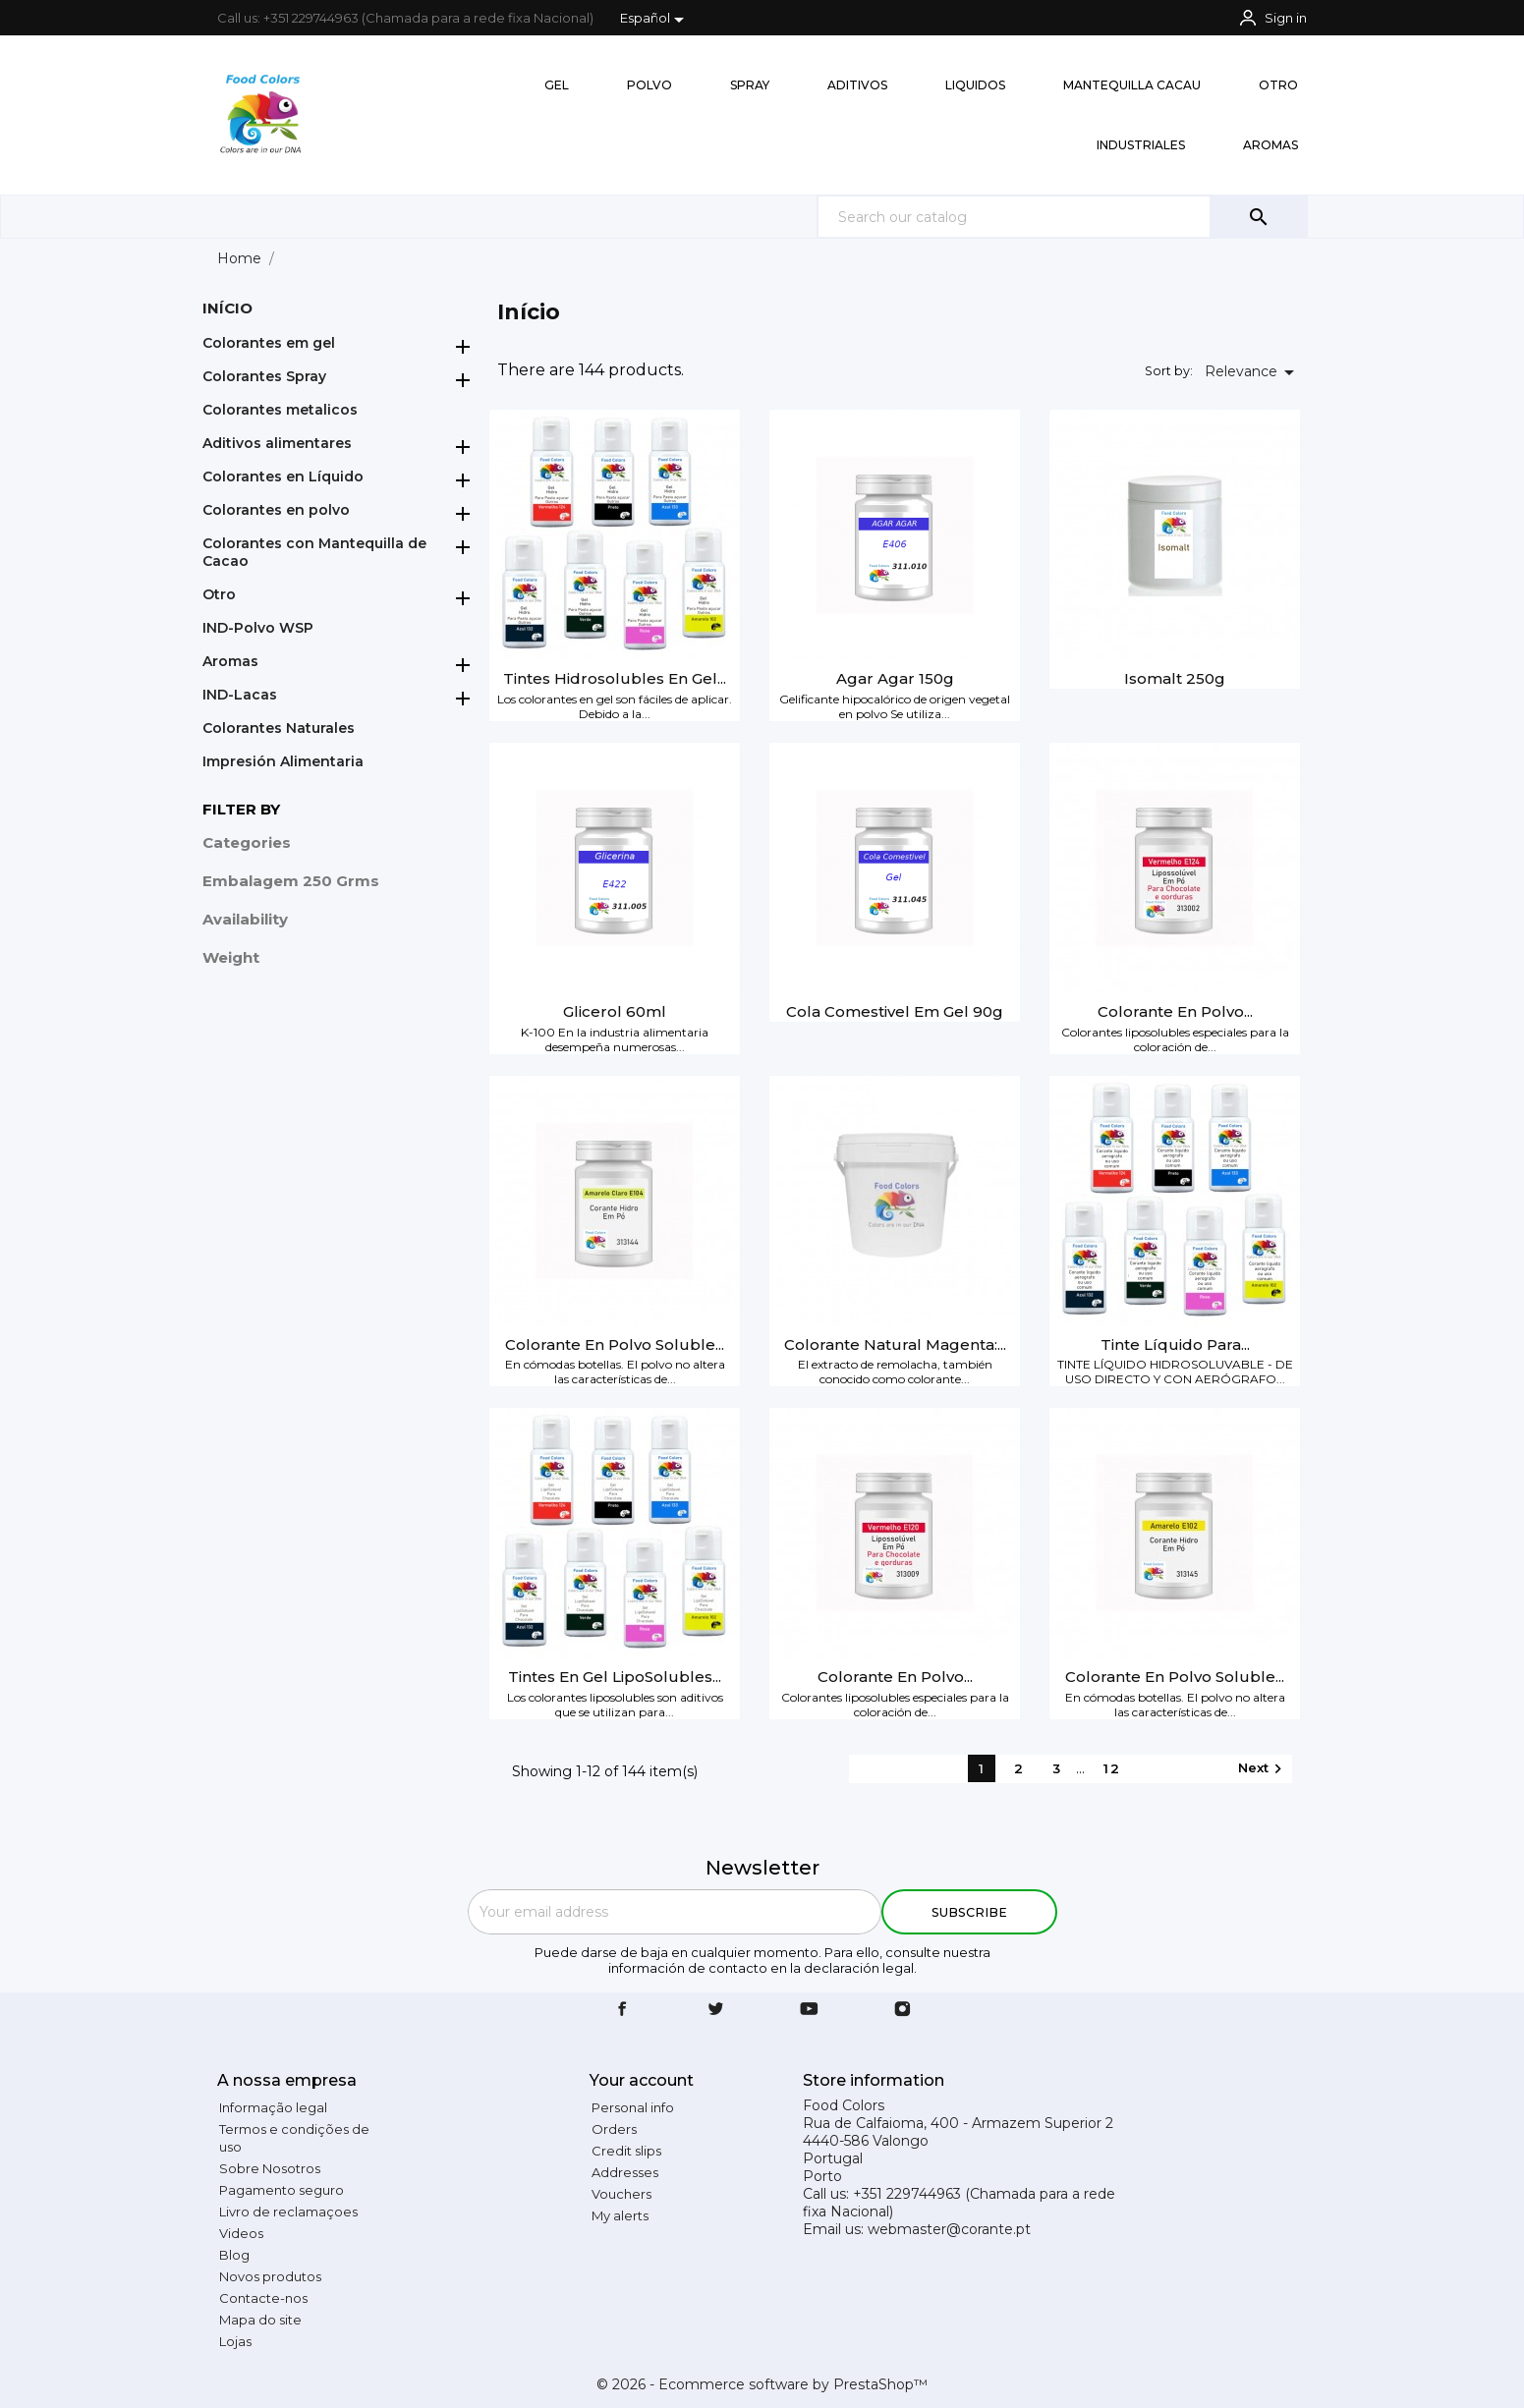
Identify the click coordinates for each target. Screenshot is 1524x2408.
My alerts (620, 2215)
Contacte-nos (263, 2298)
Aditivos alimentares (277, 443)
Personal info (633, 2107)
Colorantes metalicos (280, 410)
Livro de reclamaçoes (288, 2211)
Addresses (625, 2172)
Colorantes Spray (264, 376)
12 (1112, 1768)
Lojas (235, 2341)
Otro (219, 594)
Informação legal (273, 2107)
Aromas (230, 661)
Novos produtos (270, 2276)
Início (227, 308)
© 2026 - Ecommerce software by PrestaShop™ (762, 2384)
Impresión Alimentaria (283, 761)
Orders (614, 2129)
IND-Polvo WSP (257, 628)
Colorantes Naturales (278, 728)
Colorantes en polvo (276, 510)
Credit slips (626, 2150)
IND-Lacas (239, 694)
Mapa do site (260, 2319)
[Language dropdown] (656, 19)
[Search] (1062, 217)
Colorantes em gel (268, 343)
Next (1262, 1769)
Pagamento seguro (281, 2190)
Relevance (1253, 372)
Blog (234, 2255)
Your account (642, 2080)
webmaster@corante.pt (949, 2229)
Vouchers (621, 2194)
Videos (241, 2233)
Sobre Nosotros (269, 2168)
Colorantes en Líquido (283, 476)
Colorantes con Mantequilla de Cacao (314, 552)
